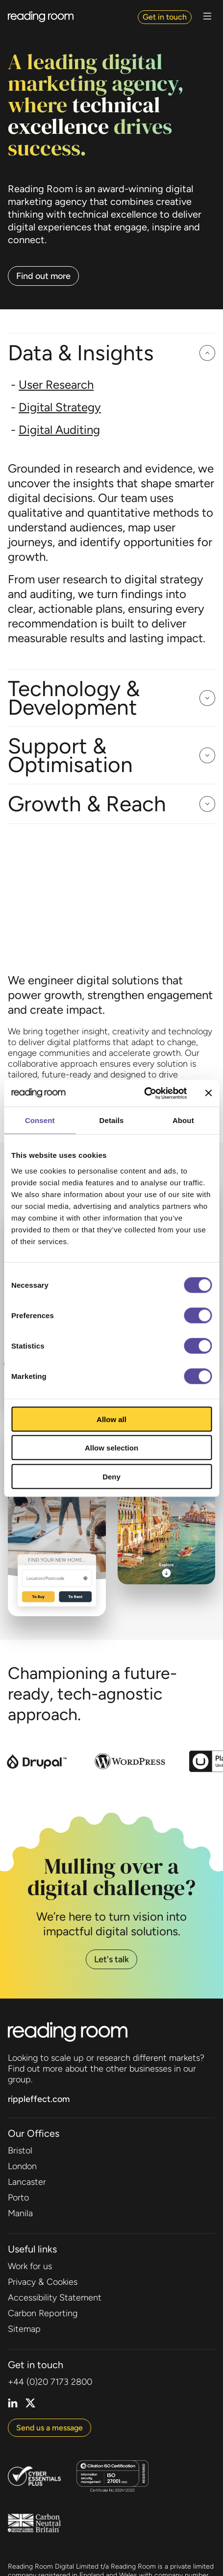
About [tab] (183, 1120)
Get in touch (165, 17)
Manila (20, 2213)
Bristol (20, 2150)
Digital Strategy (60, 407)
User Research (56, 384)
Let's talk (111, 1959)
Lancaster (27, 2181)
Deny (111, 1476)
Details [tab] (111, 1120)
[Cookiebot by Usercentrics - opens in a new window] (144, 1093)
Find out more (43, 276)
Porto (18, 2197)
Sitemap (24, 2329)
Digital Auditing (59, 430)
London (22, 2166)
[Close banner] (208, 1093)
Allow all (111, 1419)
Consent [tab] (40, 1120)
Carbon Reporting (42, 2313)
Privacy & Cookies (42, 2281)
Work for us (30, 2266)
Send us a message (49, 2427)
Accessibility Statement (54, 2297)
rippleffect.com (39, 2099)
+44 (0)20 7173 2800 (50, 2381)
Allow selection (111, 1448)
